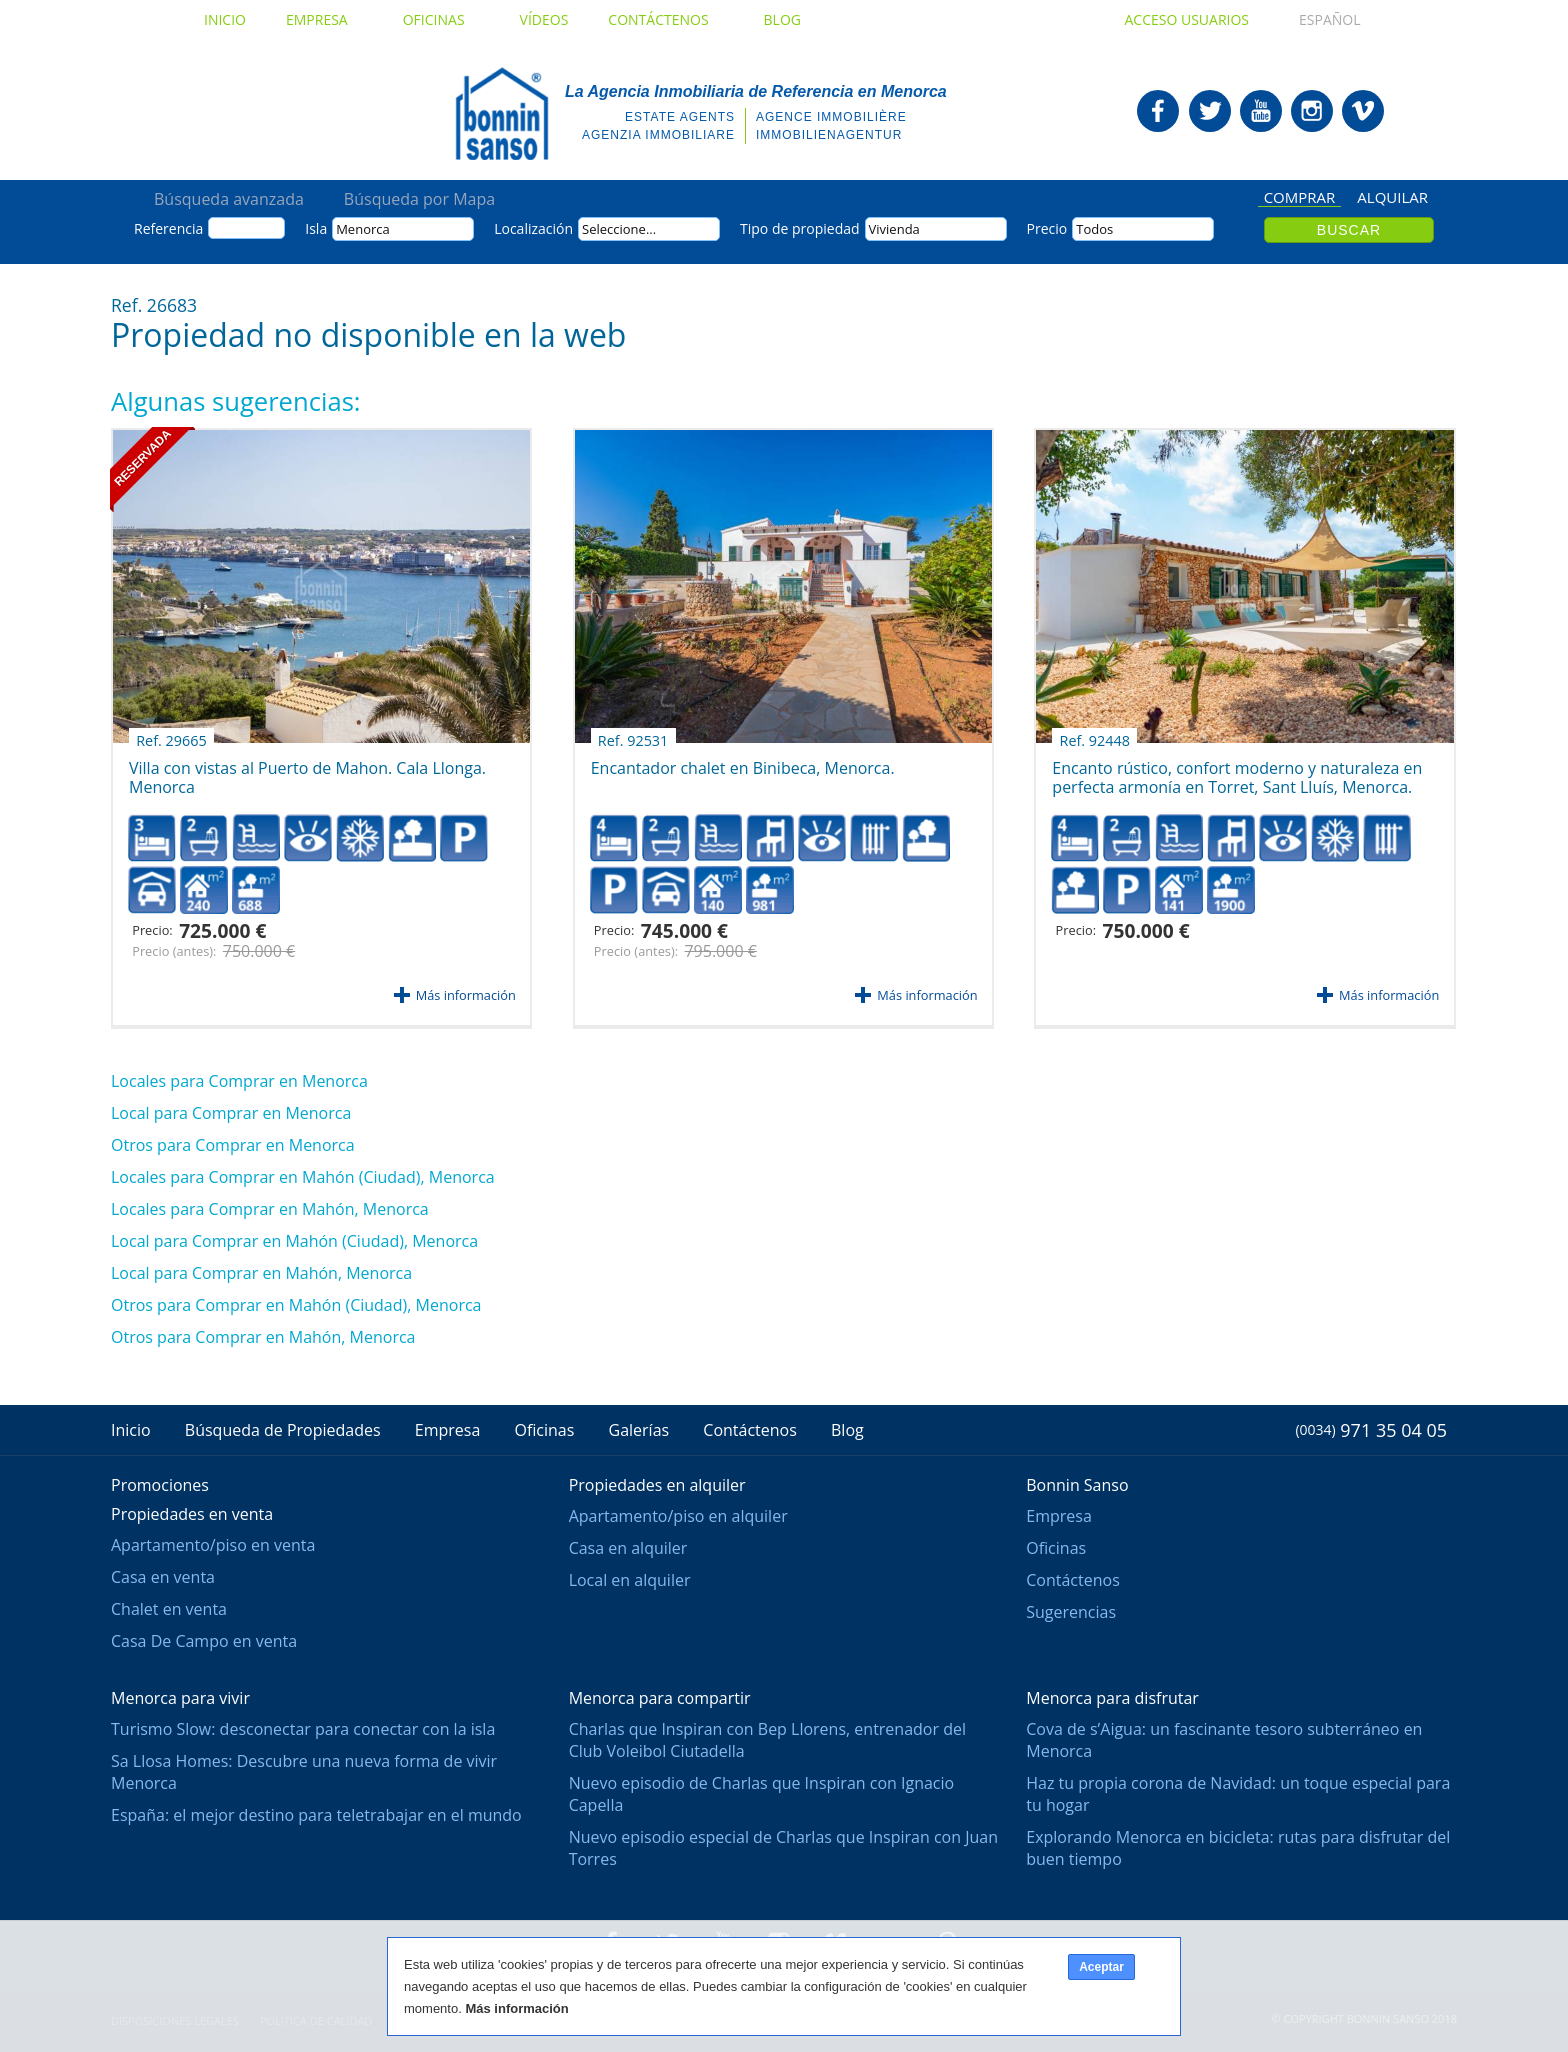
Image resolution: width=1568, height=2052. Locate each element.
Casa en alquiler (628, 1548)
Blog (782, 19)
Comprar (1300, 198)
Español (1311, 19)
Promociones (160, 1485)
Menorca (363, 229)
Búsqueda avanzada (229, 199)
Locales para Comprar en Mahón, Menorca (270, 1209)
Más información (466, 995)
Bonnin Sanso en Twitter (1210, 111)
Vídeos (544, 19)
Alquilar (1392, 198)
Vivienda (894, 229)
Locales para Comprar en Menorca (239, 1081)
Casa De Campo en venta (204, 1641)
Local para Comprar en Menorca (231, 1113)
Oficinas (441, 19)
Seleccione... (619, 229)
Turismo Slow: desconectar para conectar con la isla (303, 1729)
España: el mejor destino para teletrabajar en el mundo (316, 1815)
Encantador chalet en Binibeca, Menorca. (743, 761)
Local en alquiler (630, 1580)
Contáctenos (665, 19)
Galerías (639, 1430)
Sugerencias (1071, 1612)
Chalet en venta (169, 1609)
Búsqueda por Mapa (419, 199)
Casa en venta (163, 1577)
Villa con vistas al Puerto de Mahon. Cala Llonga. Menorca (307, 770)
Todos (1094, 229)
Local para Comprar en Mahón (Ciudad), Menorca (294, 1241)
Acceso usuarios (1186, 19)
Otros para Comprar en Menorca (233, 1145)
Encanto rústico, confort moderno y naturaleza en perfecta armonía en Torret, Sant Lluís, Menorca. (1237, 770)
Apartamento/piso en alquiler (678, 1516)
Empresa (324, 19)
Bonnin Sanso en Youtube (1261, 111)
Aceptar (1101, 1967)
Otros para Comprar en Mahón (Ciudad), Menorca (296, 1305)
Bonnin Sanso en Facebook (1158, 111)
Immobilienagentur (829, 135)
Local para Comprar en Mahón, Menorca (261, 1273)
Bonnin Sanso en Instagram (1312, 111)
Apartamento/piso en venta (213, 1545)
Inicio (225, 19)
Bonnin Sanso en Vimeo (1363, 111)
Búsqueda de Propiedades (283, 1430)
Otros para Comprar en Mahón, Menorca (263, 1337)
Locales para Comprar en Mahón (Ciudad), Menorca (303, 1177)
